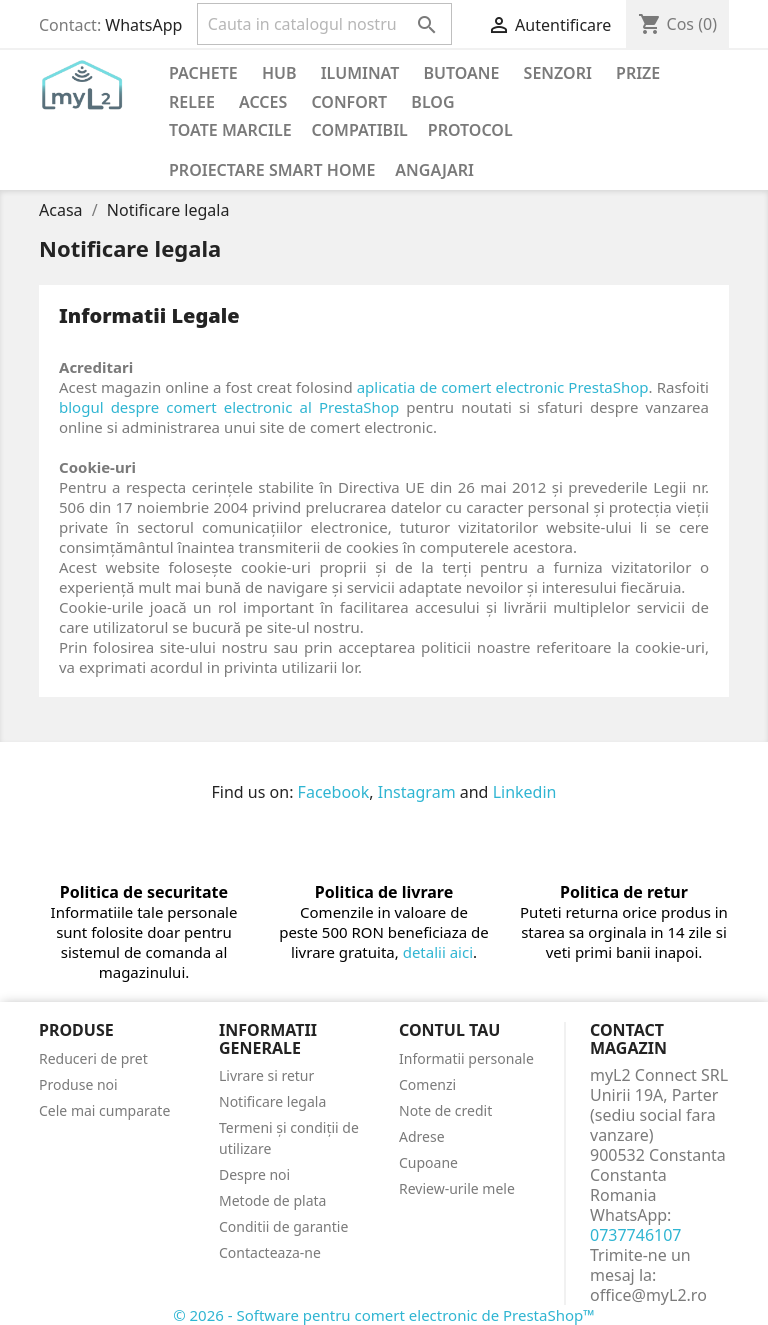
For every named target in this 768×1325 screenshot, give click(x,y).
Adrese (422, 1136)
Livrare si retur (266, 1075)
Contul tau (449, 1030)
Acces (263, 102)
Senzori (558, 73)
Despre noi (254, 1174)
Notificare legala (272, 1101)
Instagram (417, 792)
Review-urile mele (457, 1188)
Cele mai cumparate (104, 1110)
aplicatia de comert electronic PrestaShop (503, 387)
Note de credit (445, 1110)
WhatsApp (143, 25)
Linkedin (525, 792)
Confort (349, 102)
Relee (192, 102)
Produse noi (78, 1084)
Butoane (462, 73)
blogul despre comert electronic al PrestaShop (229, 407)
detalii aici (438, 952)
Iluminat (360, 73)
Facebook (334, 792)
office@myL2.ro (648, 1295)
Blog (432, 102)
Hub (279, 73)
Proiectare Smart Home (272, 170)
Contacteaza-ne (270, 1252)
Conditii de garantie (283, 1226)
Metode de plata (272, 1200)
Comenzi (427, 1084)
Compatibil (360, 130)
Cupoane (428, 1162)
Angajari (434, 170)
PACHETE (203, 73)
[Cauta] (324, 24)
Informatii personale (466, 1058)
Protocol (470, 130)
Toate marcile (230, 130)
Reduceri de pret (93, 1058)
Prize (638, 73)
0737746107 (636, 1235)
